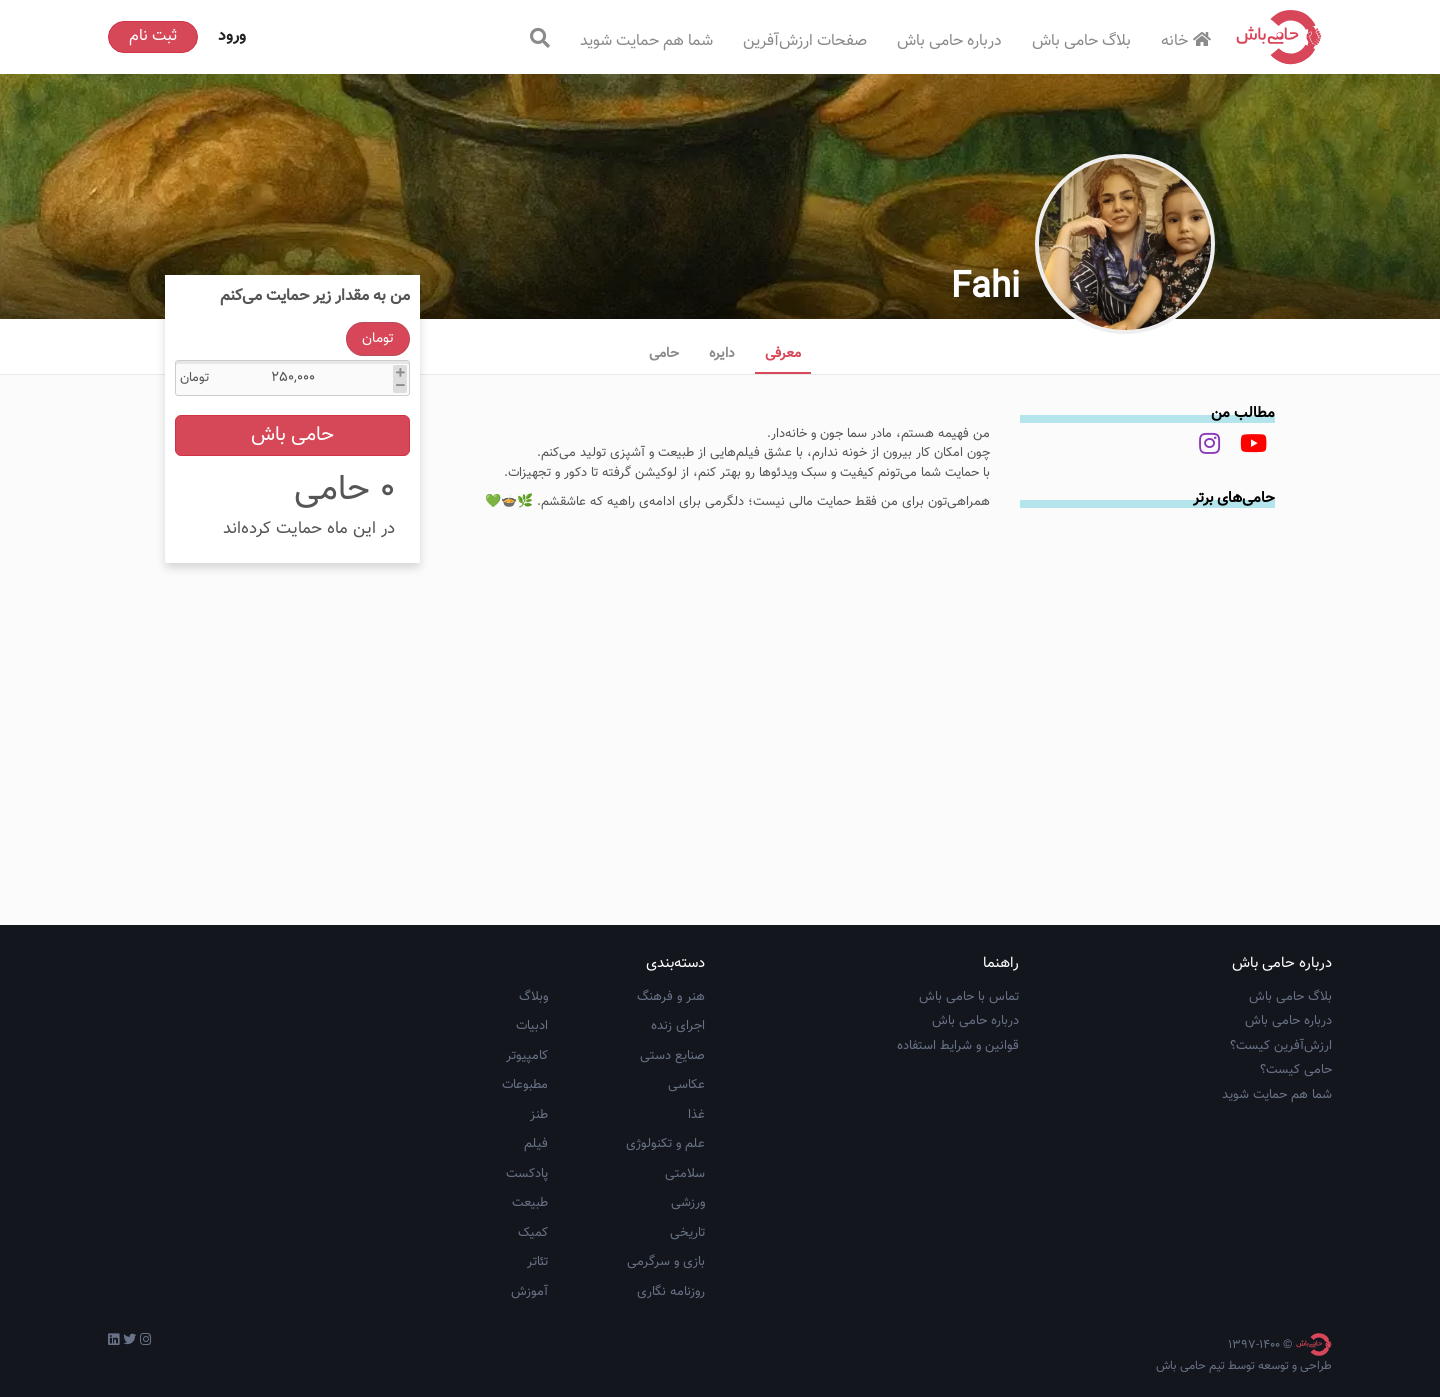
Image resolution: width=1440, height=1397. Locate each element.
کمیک (533, 1233)
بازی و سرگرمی (666, 1262)
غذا (696, 1115)
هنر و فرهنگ (671, 997)
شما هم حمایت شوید (646, 41)
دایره (722, 354)
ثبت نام (153, 36)
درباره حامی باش (949, 41)
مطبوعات (525, 1085)
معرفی (783, 354)
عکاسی (686, 1085)
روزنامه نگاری (671, 1292)
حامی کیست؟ (1296, 1070)
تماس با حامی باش (969, 997)
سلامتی (685, 1174)
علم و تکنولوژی (665, 1144)
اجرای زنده (678, 1026)
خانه (1188, 41)
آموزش (529, 1292)
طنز (539, 1115)
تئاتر (537, 1262)
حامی (664, 354)
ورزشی (688, 1203)
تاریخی (687, 1233)
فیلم (536, 1144)
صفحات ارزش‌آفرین (805, 41)
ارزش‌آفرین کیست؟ (1281, 1046)
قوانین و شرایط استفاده (958, 1046)
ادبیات (532, 1026)
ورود (232, 36)
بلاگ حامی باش (1081, 41)
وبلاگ (533, 997)
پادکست (527, 1174)
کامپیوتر (527, 1056)
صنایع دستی (672, 1056)
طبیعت (530, 1203)
